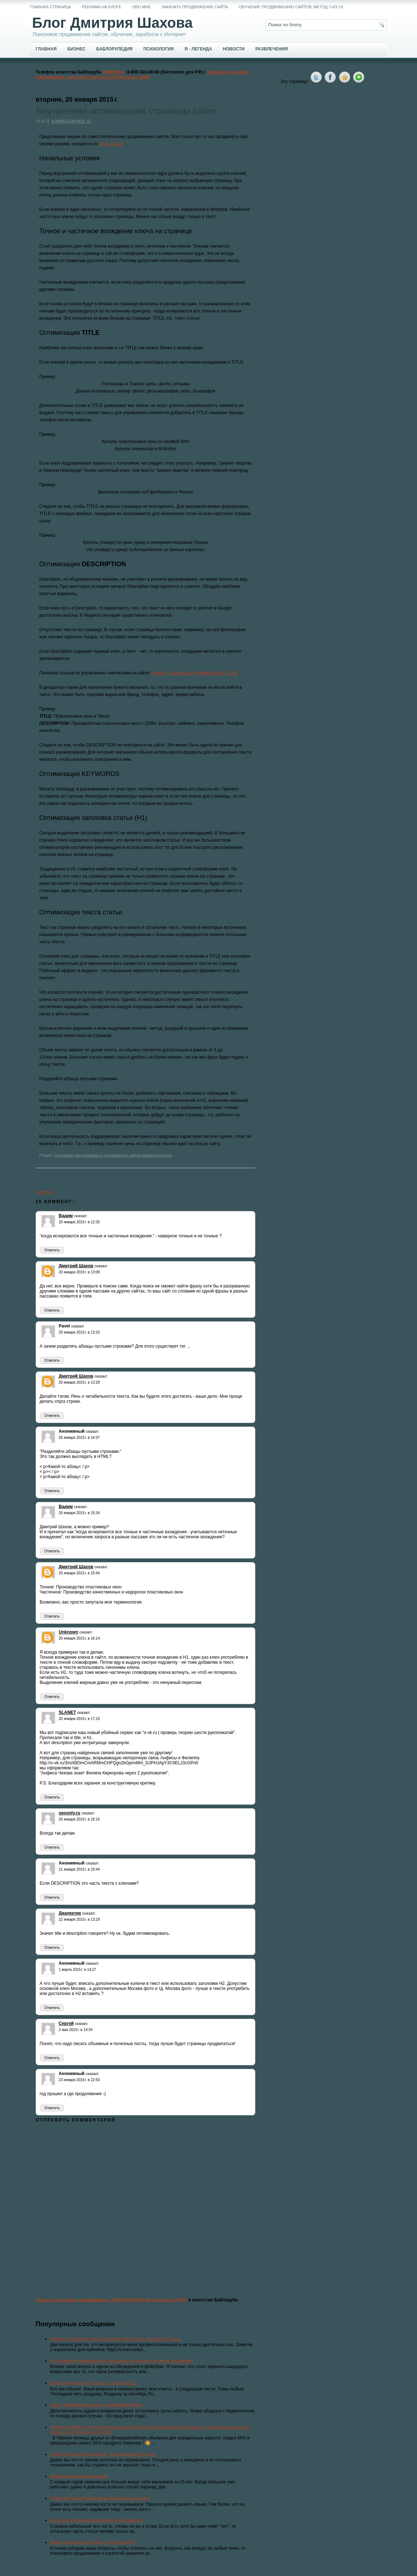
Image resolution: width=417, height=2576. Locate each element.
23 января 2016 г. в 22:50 (79, 2080)
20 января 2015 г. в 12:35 (79, 1222)
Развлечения (271, 49)
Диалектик (70, 1913)
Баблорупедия (114, 49)
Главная (46, 49)
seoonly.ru (69, 1812)
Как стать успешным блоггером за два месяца (96, 2520)
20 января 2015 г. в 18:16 (79, 1819)
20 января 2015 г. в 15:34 (79, 1513)
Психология (158, 49)
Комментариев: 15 (71, 121)
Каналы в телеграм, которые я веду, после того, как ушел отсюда (115, 2338)
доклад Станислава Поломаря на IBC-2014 (195, 672)
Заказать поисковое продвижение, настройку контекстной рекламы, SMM (143, 75)
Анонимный (72, 1431)
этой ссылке (111, 143)
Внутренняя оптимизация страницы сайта (126, 111)
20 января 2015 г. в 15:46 (79, 1573)
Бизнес (76, 49)
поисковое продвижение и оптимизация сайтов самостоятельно (113, 1155)
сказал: (81, 1216)
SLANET (67, 1712)
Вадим (66, 1215)
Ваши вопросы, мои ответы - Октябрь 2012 (93, 2382)
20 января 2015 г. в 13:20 (79, 1332)
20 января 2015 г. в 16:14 (79, 1638)
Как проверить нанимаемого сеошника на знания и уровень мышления (121, 2360)
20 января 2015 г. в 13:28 (79, 1382)
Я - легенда (198, 49)
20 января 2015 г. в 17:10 (79, 1719)
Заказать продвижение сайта (195, 7)
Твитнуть (45, 1191)
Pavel (64, 1326)
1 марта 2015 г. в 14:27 (77, 1970)
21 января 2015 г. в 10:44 (79, 1869)
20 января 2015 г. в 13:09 (79, 1272)
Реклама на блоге (101, 7)
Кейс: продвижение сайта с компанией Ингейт (96, 2404)
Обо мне (141, 7)
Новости (234, 49)
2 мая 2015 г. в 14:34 (76, 2030)
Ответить (52, 1250)
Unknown (68, 1632)
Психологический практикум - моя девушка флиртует (103, 2454)
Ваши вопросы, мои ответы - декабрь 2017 (93, 2542)
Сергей (66, 2023)
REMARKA (113, 72)
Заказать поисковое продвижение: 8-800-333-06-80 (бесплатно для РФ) (111, 2299)
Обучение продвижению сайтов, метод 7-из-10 (291, 7)
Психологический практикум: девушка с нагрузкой (100, 2498)
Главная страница (50, 7)
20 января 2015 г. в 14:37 (79, 1438)
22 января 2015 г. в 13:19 (79, 1919)
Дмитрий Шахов (76, 1265)
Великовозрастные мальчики (79, 2476)
